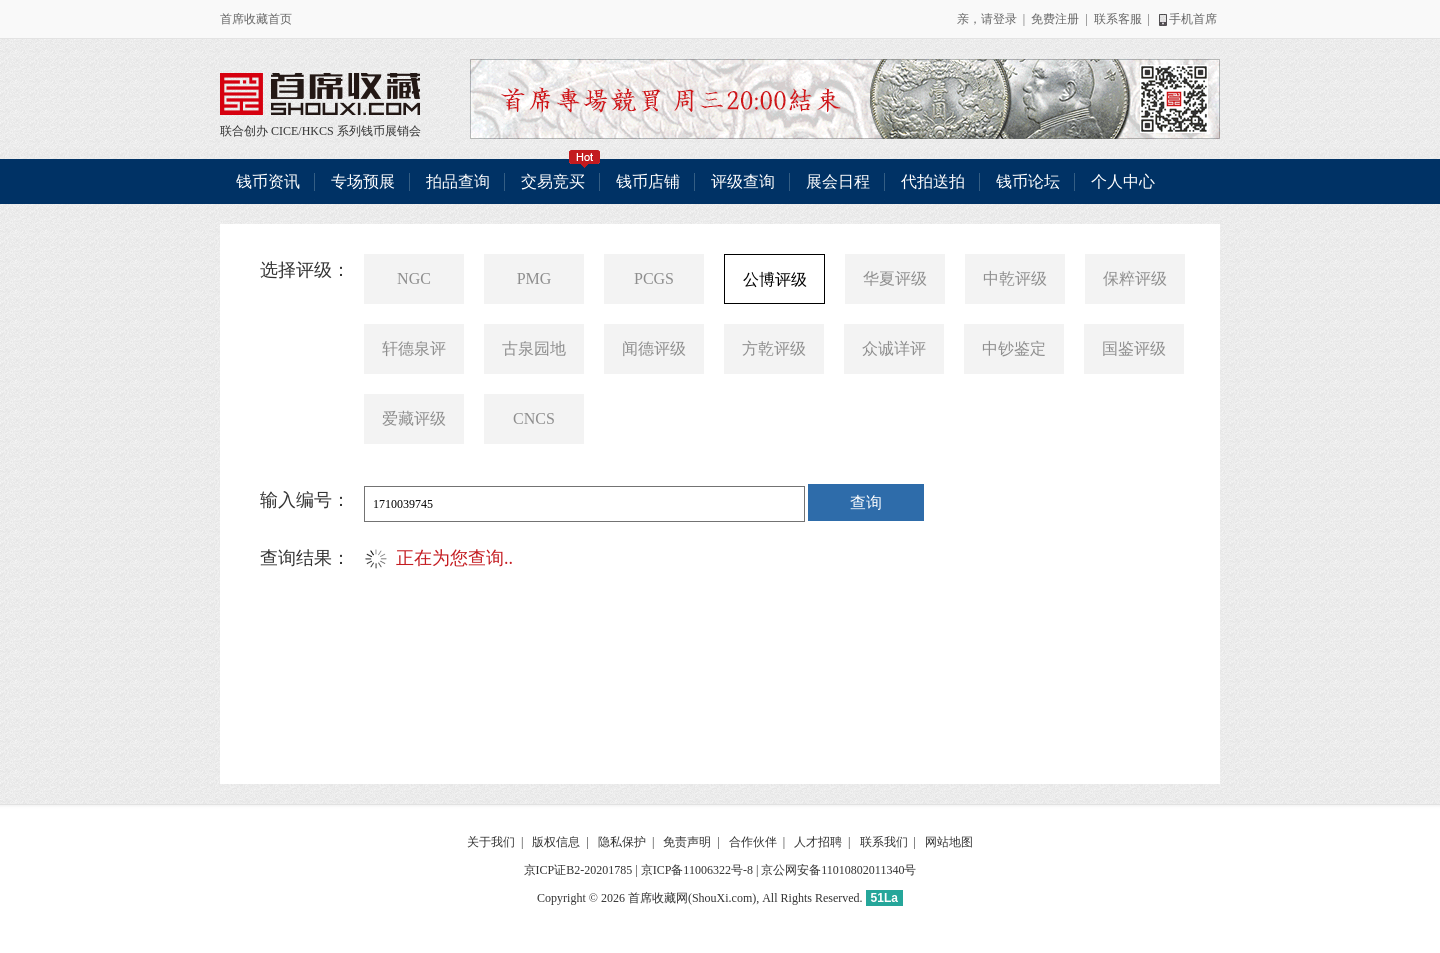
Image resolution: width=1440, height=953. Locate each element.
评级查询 (743, 181)
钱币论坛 (1028, 181)
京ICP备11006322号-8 (697, 870)
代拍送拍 (933, 181)
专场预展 (363, 181)
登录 (1005, 19)
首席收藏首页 (256, 19)
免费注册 (1055, 19)
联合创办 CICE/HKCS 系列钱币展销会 (320, 94)
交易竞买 (561, 174)
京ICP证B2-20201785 (578, 870)
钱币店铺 (648, 181)
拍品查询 (458, 181)
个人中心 (1123, 181)
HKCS (318, 131)
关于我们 (491, 842)
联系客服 (1118, 19)
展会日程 (838, 181)
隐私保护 (622, 842)
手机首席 (1186, 19)
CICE (284, 131)
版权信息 (556, 842)
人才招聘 (818, 842)
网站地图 (949, 842)
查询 (866, 502)
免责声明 (687, 842)
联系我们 (884, 842)
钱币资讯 (268, 181)
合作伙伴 (753, 842)
